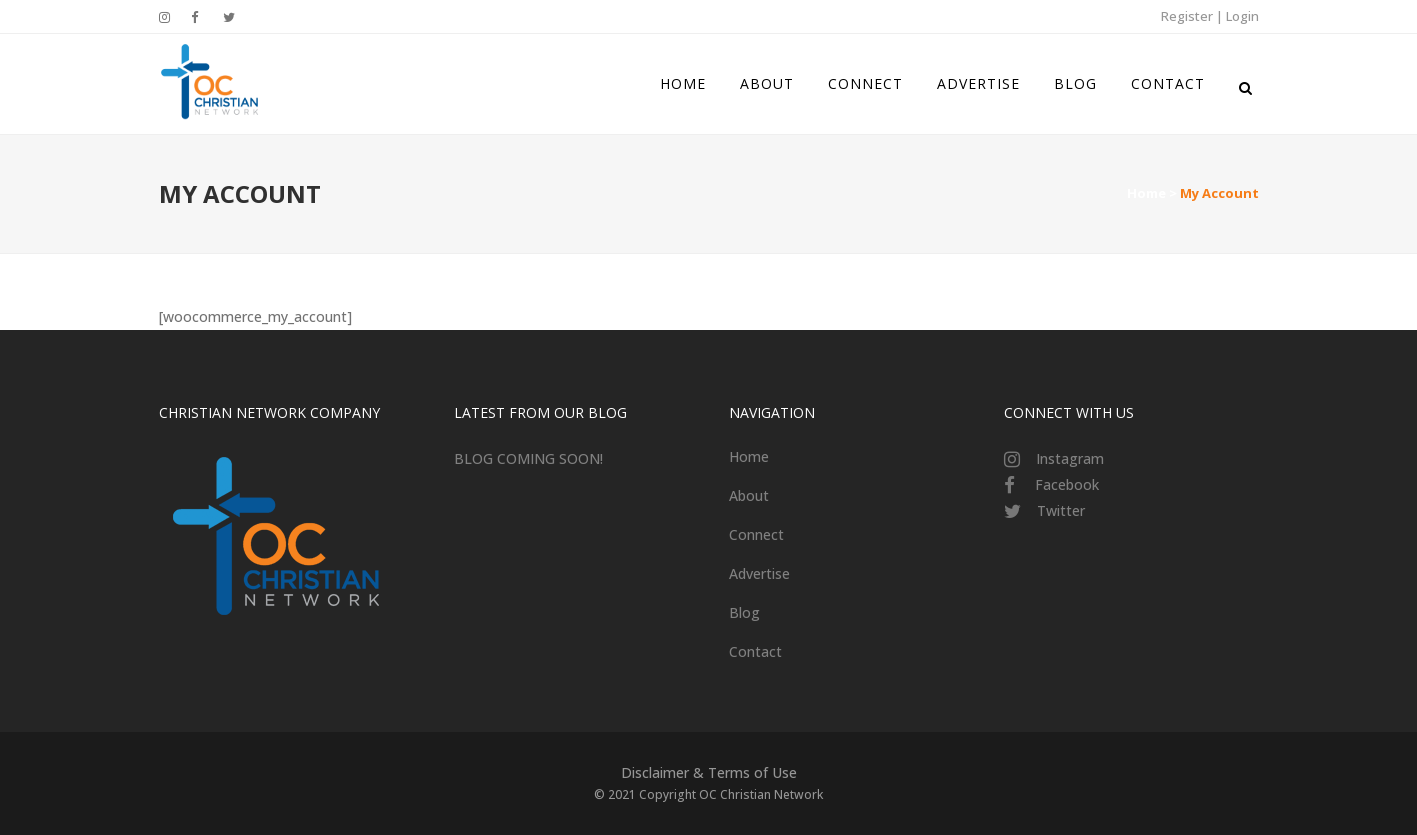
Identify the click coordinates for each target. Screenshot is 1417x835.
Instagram (1070, 458)
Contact (755, 651)
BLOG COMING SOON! (528, 458)
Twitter (1061, 510)
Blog (744, 612)
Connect (756, 534)
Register (1187, 16)
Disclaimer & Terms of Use (709, 772)
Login (1242, 16)
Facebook (1067, 484)
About (749, 495)
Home (1146, 193)
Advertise (759, 573)
